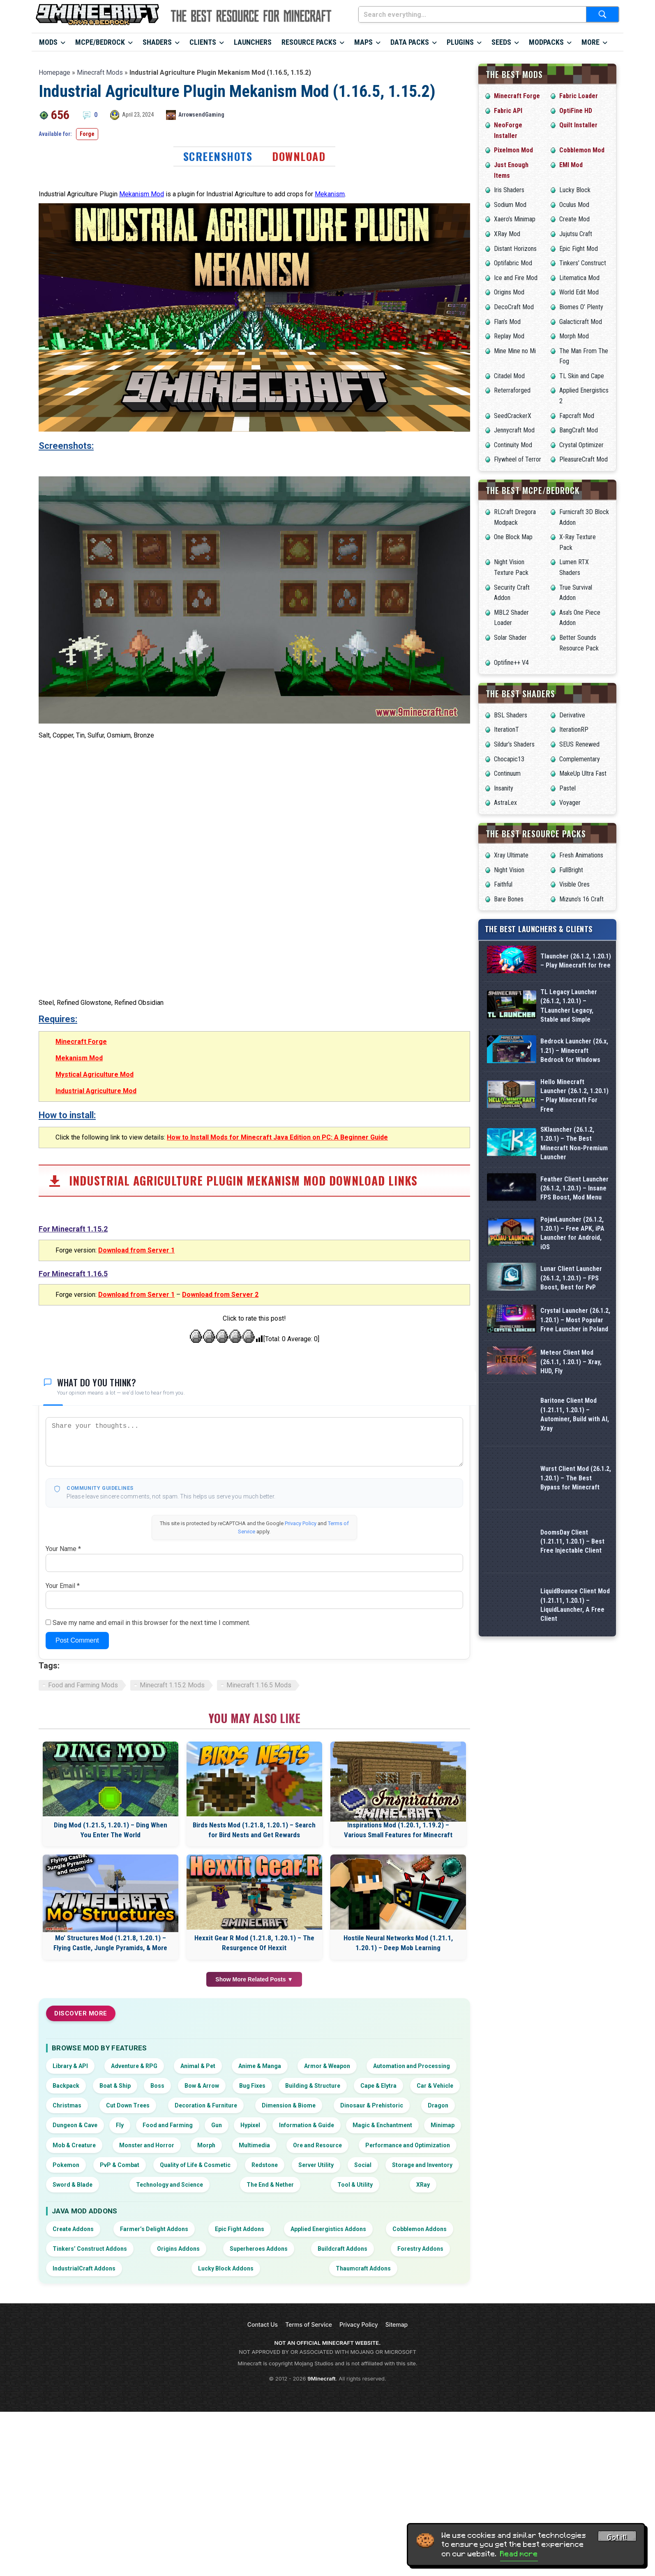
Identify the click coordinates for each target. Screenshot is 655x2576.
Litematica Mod (579, 278)
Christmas (67, 2289)
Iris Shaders (509, 190)
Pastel (567, 788)
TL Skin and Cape (581, 376)
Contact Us (262, 2508)
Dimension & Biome (289, 2289)
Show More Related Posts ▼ (254, 2163)
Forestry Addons (420, 2433)
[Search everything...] (472, 14)
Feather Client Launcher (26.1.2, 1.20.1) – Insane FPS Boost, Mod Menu (574, 1289)
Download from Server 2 (220, 1479)
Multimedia (254, 2329)
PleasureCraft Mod (583, 459)
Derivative (572, 715)
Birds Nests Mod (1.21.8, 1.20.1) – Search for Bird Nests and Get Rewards (254, 2014)
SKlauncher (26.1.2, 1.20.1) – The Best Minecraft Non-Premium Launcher (574, 1225)
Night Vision (509, 870)
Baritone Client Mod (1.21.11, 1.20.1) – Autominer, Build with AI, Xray (574, 1606)
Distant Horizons (515, 249)
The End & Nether (270, 2369)
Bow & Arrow (202, 2270)
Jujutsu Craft (575, 234)
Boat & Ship (115, 2270)
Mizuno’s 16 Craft (581, 899)
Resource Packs (309, 42)
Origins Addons (178, 2433)
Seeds (501, 42)
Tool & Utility (355, 2369)
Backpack (66, 2270)
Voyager (570, 803)
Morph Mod (574, 336)
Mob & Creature (74, 2329)
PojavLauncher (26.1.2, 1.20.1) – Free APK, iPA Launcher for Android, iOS (572, 1352)
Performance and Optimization (407, 2329)
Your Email (63, 1770)
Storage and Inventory (422, 2349)
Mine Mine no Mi (515, 351)
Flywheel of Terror (517, 459)
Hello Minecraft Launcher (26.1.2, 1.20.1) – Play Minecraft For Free (574, 1162)
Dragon (438, 2289)
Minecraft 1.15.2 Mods (172, 1869)
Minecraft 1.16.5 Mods (258, 1869)
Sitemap (396, 2508)
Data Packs (409, 42)
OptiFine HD (575, 111)
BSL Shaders (510, 715)
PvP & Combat (119, 2349)
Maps (363, 42)
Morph (206, 2329)
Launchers (253, 42)
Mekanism (330, 194)
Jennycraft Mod (514, 430)
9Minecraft (321, 2563)
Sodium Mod (510, 205)
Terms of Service (308, 2508)
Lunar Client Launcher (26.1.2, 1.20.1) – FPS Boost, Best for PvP (571, 1416)
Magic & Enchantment (382, 2310)
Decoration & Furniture (206, 2289)
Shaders (157, 42)
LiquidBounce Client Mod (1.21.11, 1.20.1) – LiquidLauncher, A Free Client (575, 1797)
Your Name (63, 1733)
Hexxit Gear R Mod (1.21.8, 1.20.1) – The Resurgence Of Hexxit (254, 2128)
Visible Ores (574, 884)
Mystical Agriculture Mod (94, 1259)
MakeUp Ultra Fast (583, 773)
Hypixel (250, 2310)
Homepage (54, 72)
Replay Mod (509, 336)
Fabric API (508, 111)
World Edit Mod (579, 292)
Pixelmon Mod (513, 150)
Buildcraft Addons (342, 2433)
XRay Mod (507, 234)
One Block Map (513, 537)
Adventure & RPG (134, 2250)
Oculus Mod (574, 205)
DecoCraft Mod (514, 307)
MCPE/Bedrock (100, 42)
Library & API (70, 2250)
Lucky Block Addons (226, 2453)
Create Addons (73, 2413)
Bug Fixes (252, 2270)
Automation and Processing (411, 2250)
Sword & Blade (72, 2369)
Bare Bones (509, 899)
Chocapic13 (509, 759)
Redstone (264, 2349)
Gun (216, 2310)
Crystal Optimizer (581, 445)
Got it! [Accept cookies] (617, 2537)
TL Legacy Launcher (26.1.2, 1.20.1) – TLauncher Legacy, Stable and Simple (568, 1034)
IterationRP (573, 729)
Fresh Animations (581, 855)
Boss (157, 2270)
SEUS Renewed (579, 744)
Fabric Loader (578, 96)
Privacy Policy (300, 1708)
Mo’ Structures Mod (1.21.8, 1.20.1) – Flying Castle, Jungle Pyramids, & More (110, 2128)
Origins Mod (509, 292)
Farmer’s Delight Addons (154, 2413)
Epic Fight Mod (578, 249)
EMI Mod (571, 165)
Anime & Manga (259, 2250)
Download (298, 156)
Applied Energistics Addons (328, 2413)
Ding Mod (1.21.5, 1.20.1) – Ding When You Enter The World (110, 2014)
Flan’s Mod (507, 322)
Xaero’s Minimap (514, 219)
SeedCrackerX (512, 416)
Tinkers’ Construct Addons (90, 2433)
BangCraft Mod (578, 430)
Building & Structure (312, 2270)
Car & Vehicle (435, 2270)
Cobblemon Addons (419, 2413)
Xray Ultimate (511, 855)
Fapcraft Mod (576, 416)
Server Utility (316, 2349)
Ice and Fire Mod (515, 278)
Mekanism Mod (141, 194)
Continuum (507, 773)
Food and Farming (168, 2310)
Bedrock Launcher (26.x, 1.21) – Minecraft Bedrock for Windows (574, 1098)
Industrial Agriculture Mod (95, 1275)
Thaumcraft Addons (363, 2453)
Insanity (503, 788)
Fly (120, 2310)
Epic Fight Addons (239, 2413)
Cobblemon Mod (581, 150)
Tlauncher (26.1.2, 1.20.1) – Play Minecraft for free (575, 971)
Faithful (503, 884)
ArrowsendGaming (201, 114)
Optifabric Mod (513, 263)
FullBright (571, 870)
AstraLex (505, 803)
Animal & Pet (197, 2250)
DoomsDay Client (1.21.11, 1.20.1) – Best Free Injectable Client (572, 1733)
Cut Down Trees (128, 2289)
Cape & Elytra (378, 2270)
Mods (48, 42)
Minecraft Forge (81, 1226)
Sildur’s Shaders (514, 744)
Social (362, 2349)
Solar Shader (510, 637)
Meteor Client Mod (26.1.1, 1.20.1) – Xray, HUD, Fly (571, 1543)
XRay (423, 2369)
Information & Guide (306, 2310)
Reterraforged (512, 390)
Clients (202, 42)
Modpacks (546, 42)
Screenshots (218, 156)
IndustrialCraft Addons (84, 2453)
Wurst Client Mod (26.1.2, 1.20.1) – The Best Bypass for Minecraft (575, 1670)
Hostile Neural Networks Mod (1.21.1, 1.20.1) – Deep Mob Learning (398, 2128)
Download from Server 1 (136, 1435)
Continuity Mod (513, 445)
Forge (87, 134)
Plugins (460, 42)
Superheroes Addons (259, 2433)
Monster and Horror (146, 2329)
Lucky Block (574, 190)
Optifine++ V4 (511, 662)
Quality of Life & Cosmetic (195, 2349)
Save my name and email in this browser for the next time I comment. (151, 1807)
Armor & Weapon (327, 2250)
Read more (519, 2554)
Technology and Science (169, 2369)
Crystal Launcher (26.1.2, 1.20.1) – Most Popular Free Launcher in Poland (575, 1479)
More (590, 42)
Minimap (442, 2310)
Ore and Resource (317, 2329)
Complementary (579, 759)
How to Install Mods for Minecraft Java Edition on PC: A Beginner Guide (277, 1322)
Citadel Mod (509, 376)
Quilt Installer (578, 125)
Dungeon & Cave (75, 2310)
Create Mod (574, 219)
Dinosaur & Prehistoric (371, 2289)
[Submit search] (602, 14)
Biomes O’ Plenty (581, 307)
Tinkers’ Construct (582, 263)
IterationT (506, 729)
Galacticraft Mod (580, 322)
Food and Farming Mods (83, 1869)
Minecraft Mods (100, 72)
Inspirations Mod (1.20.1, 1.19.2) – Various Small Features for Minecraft (398, 2014)
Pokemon (66, 2349)
